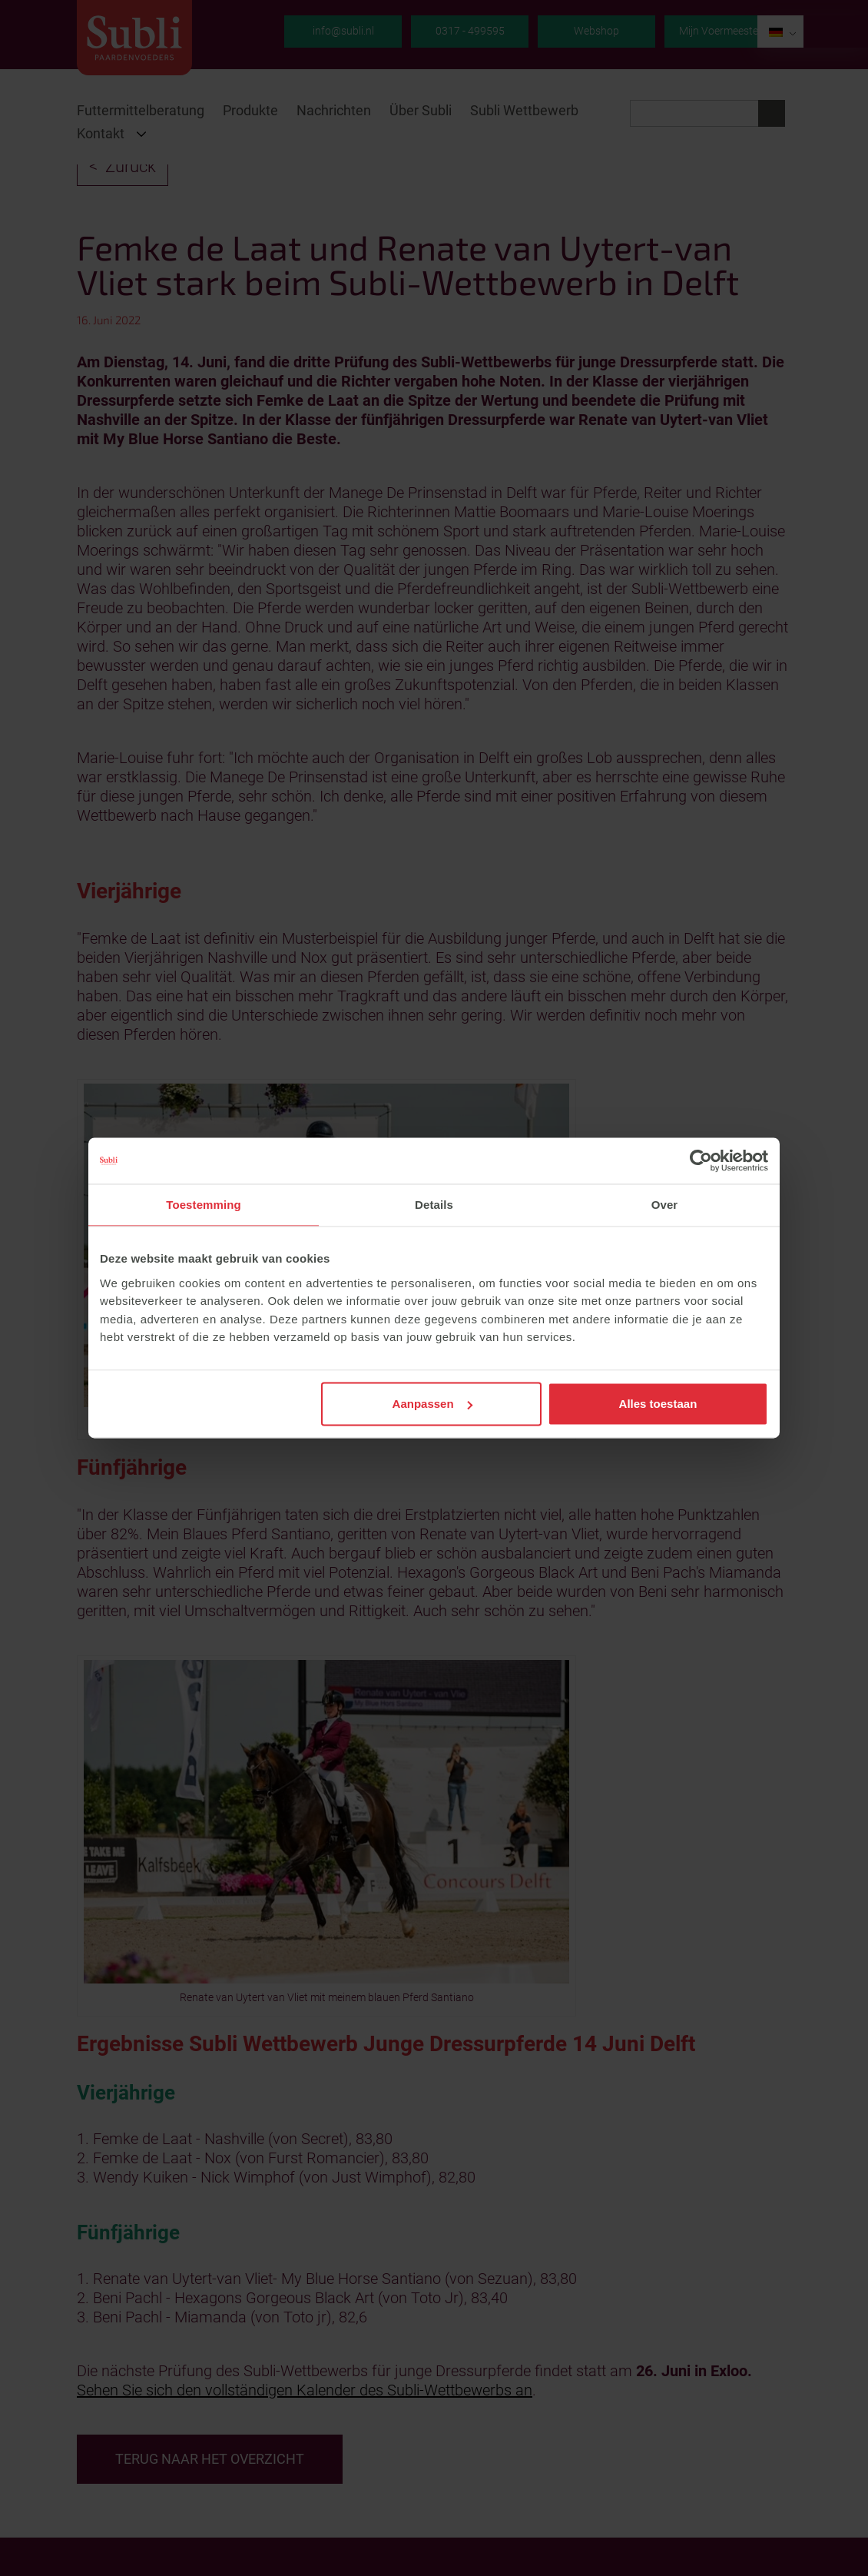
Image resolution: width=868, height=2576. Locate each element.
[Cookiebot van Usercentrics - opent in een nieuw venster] (701, 1160)
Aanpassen (432, 1403)
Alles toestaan (658, 1403)
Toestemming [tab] (203, 1204)
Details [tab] (434, 1204)
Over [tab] (664, 1204)
